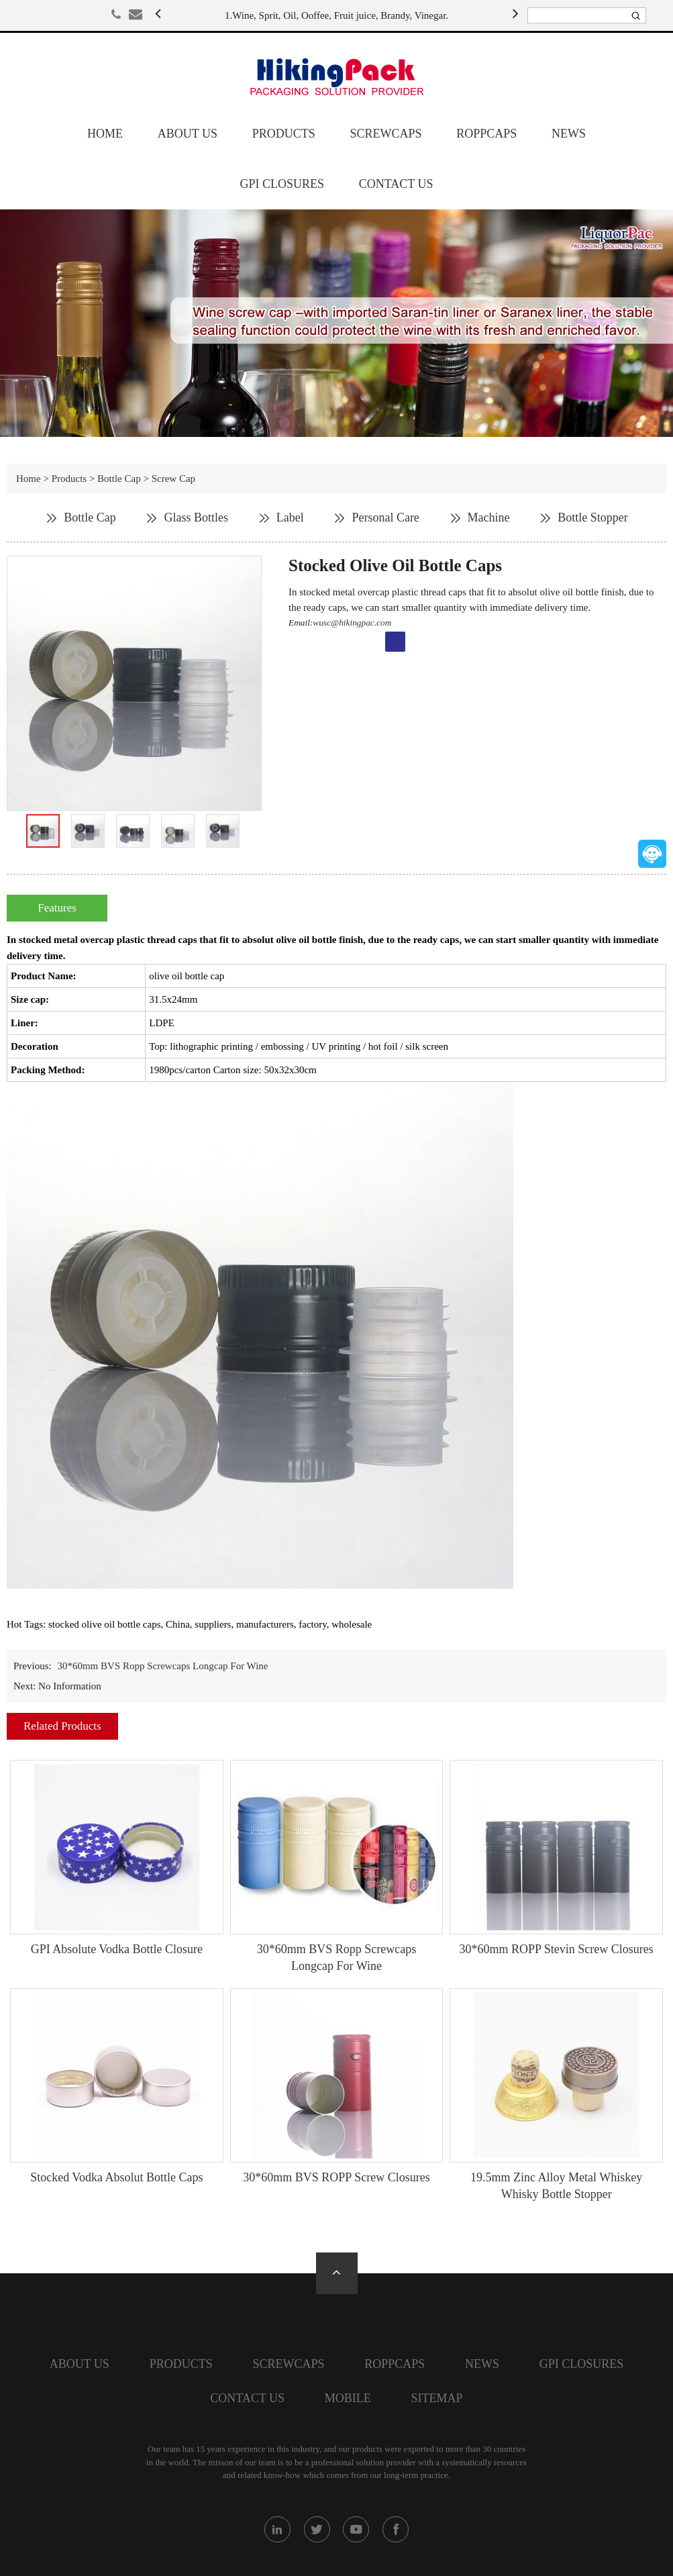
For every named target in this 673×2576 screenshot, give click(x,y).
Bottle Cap (119, 478)
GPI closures (282, 184)
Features (57, 907)
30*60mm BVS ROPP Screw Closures (336, 2177)
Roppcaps (486, 133)
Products (283, 133)
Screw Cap (173, 478)
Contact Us (396, 184)
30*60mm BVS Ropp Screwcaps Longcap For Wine (162, 1666)
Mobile (348, 2398)
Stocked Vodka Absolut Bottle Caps (116, 2177)
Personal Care (385, 517)
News (569, 133)
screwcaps (385, 133)
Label (290, 517)
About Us (187, 133)
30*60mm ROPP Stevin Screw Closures (556, 1949)
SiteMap (437, 2398)
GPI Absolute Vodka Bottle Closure (117, 1949)
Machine (489, 517)
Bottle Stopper (593, 517)
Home (105, 133)
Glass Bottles (196, 517)
